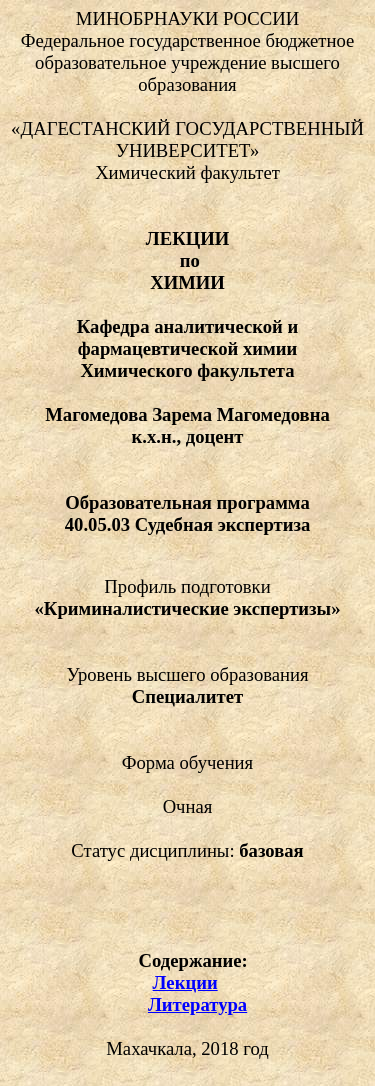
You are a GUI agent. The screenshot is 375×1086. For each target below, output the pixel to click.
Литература (197, 1004)
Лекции (185, 982)
